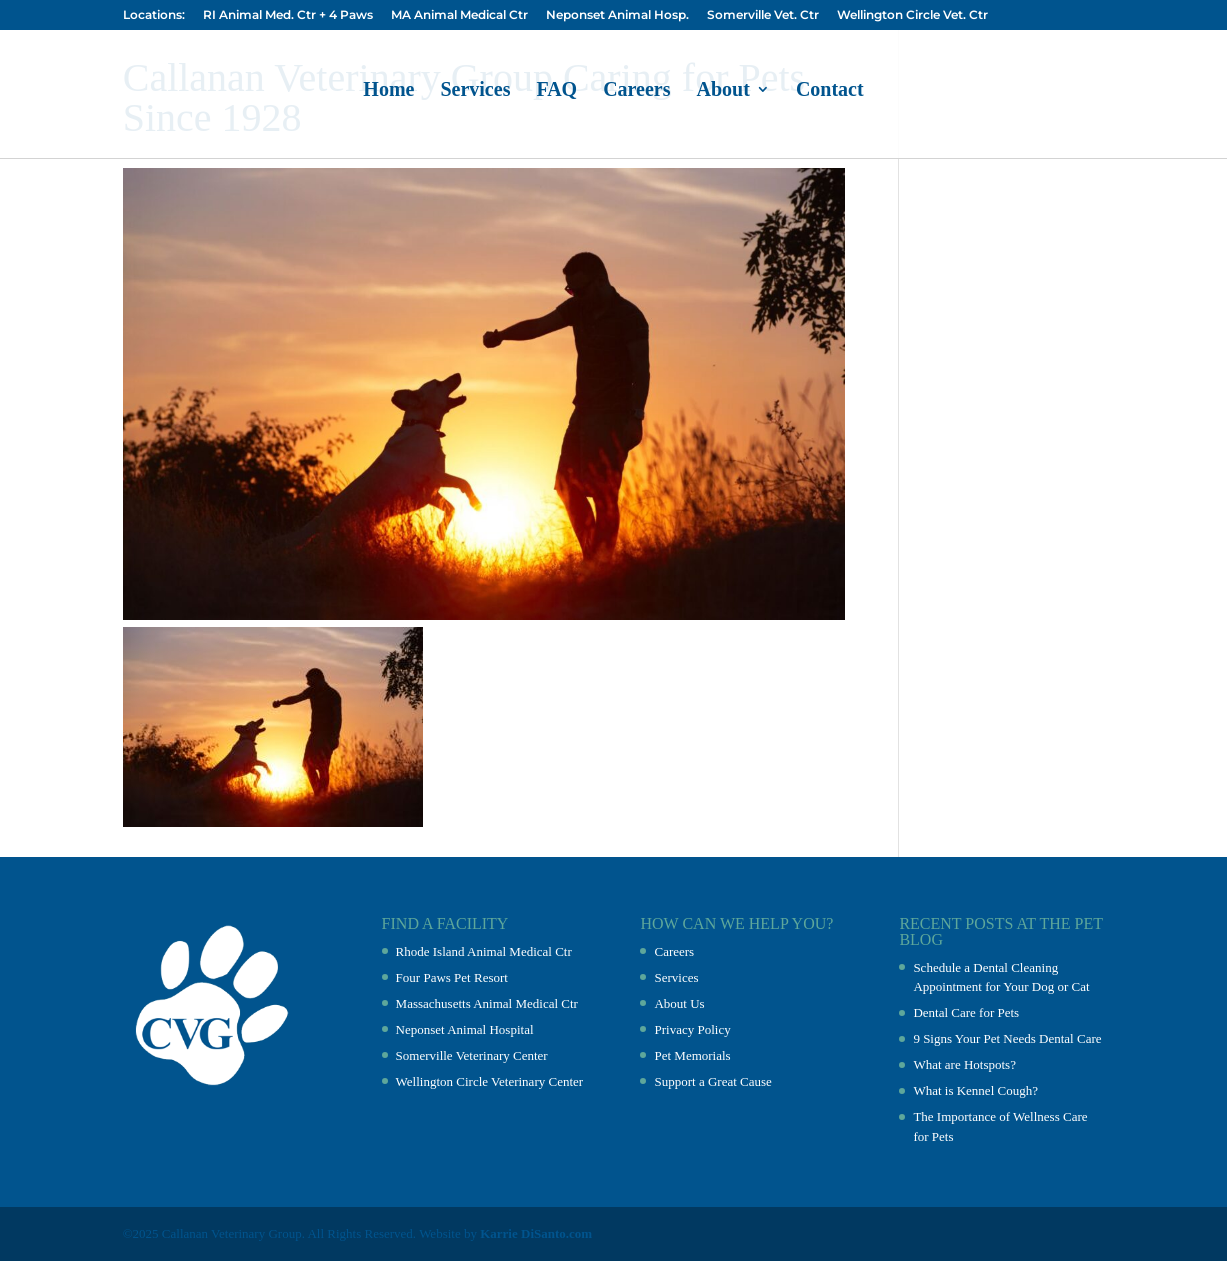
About (723, 91)
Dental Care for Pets (966, 1012)
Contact (830, 91)
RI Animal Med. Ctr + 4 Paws (288, 15)
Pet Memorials (692, 1055)
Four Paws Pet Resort (452, 977)
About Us (679, 1003)
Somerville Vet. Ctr (763, 15)
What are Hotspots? (964, 1064)
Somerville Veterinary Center (472, 1055)
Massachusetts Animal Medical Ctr (487, 1003)
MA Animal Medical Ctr (459, 15)
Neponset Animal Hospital (465, 1029)
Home (388, 91)
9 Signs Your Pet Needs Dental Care (1007, 1038)
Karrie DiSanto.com (536, 1233)
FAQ (556, 91)
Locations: (154, 15)
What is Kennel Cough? (975, 1090)
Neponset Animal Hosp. (617, 15)
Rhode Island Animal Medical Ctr (484, 951)
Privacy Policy (692, 1029)
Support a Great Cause (712, 1081)
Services (475, 91)
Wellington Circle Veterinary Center (490, 1081)
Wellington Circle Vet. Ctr (912, 15)
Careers (636, 91)
